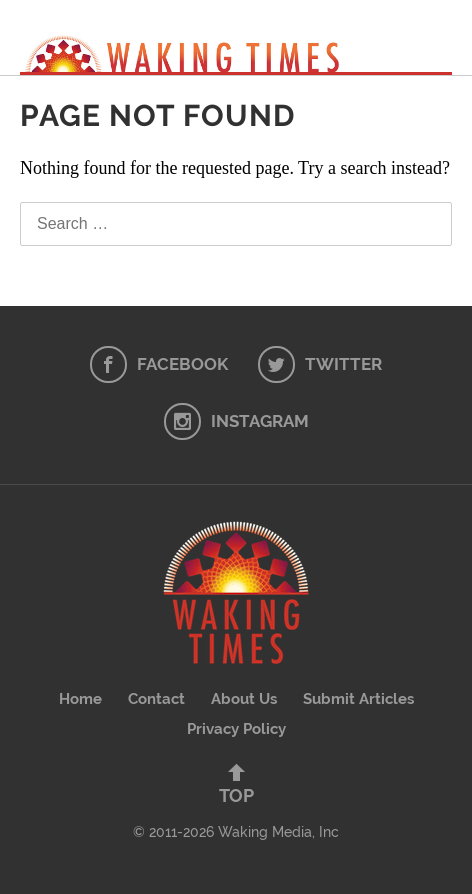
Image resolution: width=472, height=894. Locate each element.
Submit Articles (358, 699)
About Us (244, 699)
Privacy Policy (236, 729)
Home (80, 699)
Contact (156, 699)
